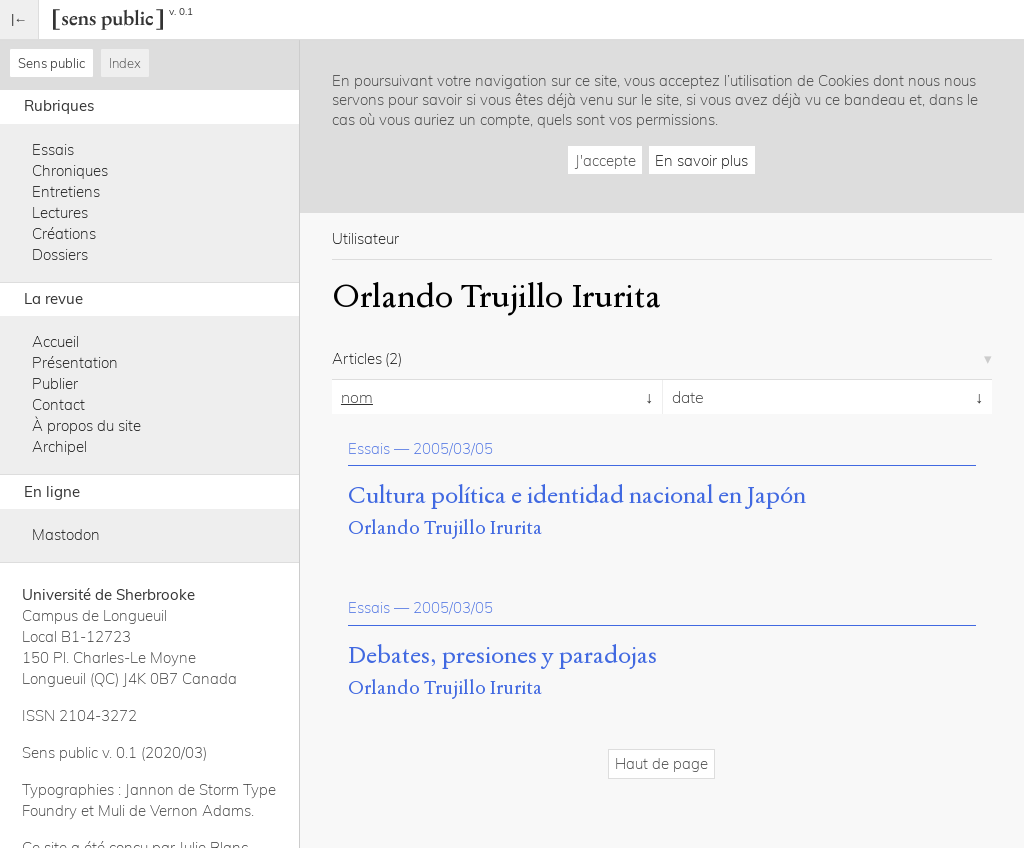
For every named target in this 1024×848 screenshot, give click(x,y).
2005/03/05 (453, 448)
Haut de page (661, 763)
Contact (58, 404)
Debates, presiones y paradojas (502, 656)
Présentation (75, 362)
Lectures (60, 212)
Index (125, 63)
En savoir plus (701, 160)
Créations (64, 233)
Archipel (59, 446)
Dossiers (60, 254)
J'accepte (605, 160)
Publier (55, 383)
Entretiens (66, 191)
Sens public (51, 63)
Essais (53, 149)
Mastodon (66, 534)
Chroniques (70, 170)
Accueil (55, 341)
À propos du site (86, 425)
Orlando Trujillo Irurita (445, 527)
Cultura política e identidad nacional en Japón (577, 496)
